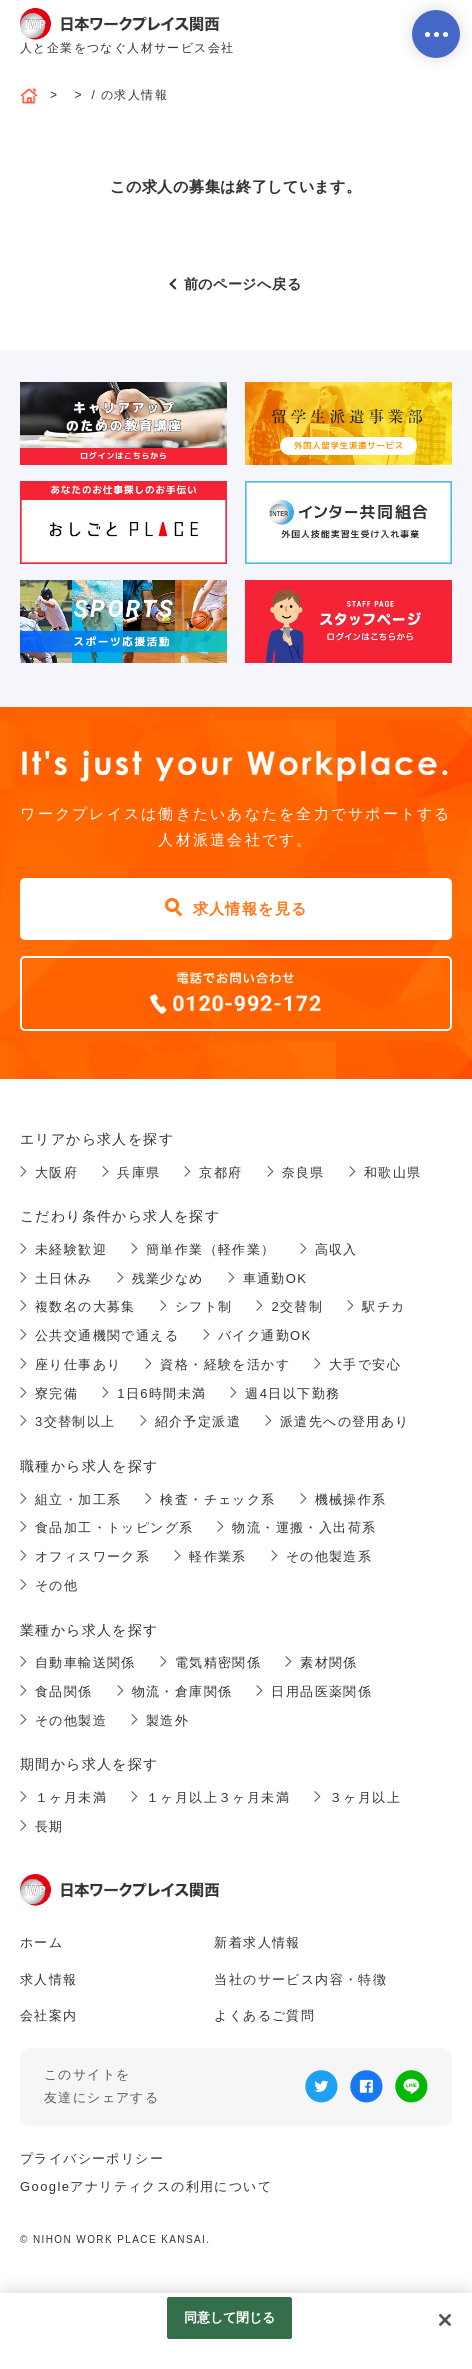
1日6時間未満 (161, 1393)
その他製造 (71, 1720)
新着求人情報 (257, 1942)
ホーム (41, 1942)
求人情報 (49, 1979)
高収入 (336, 1249)
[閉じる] (445, 2320)
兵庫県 (138, 1172)
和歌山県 (393, 1172)
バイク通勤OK (265, 1335)
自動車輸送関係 (85, 1662)
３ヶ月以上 (365, 1797)
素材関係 (329, 1662)
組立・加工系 (78, 1499)
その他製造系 (329, 1556)
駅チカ (383, 1306)
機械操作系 (351, 1499)
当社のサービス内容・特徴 (300, 1979)
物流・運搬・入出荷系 (304, 1527)
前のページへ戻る (243, 284)
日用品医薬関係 (321, 1691)
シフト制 (204, 1306)
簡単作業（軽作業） (211, 1249)
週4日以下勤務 (292, 1393)
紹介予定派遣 (198, 1421)
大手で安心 (365, 1364)
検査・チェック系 (217, 1499)
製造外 (167, 1720)
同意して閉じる (230, 2317)
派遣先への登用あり (345, 1421)
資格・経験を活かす (225, 1364)
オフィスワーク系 (92, 1556)
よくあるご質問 (264, 2015)
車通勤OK (275, 1278)
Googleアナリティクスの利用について (146, 2186)
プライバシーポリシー (92, 2158)
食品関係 (64, 1691)
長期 (49, 1826)
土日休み (64, 1278)
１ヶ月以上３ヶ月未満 (218, 1797)
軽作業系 (218, 1556)
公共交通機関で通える (107, 1335)
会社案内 (49, 2015)
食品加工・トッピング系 (114, 1527)
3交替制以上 (75, 1421)
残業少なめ (168, 1278)
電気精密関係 (218, 1662)
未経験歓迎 (71, 1249)
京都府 (220, 1172)
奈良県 (303, 1172)
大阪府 (56, 1172)
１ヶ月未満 (71, 1797)
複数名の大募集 (85, 1306)
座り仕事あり (78, 1364)
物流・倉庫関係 (182, 1691)
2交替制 (297, 1306)
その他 (56, 1585)
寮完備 (56, 1393)
